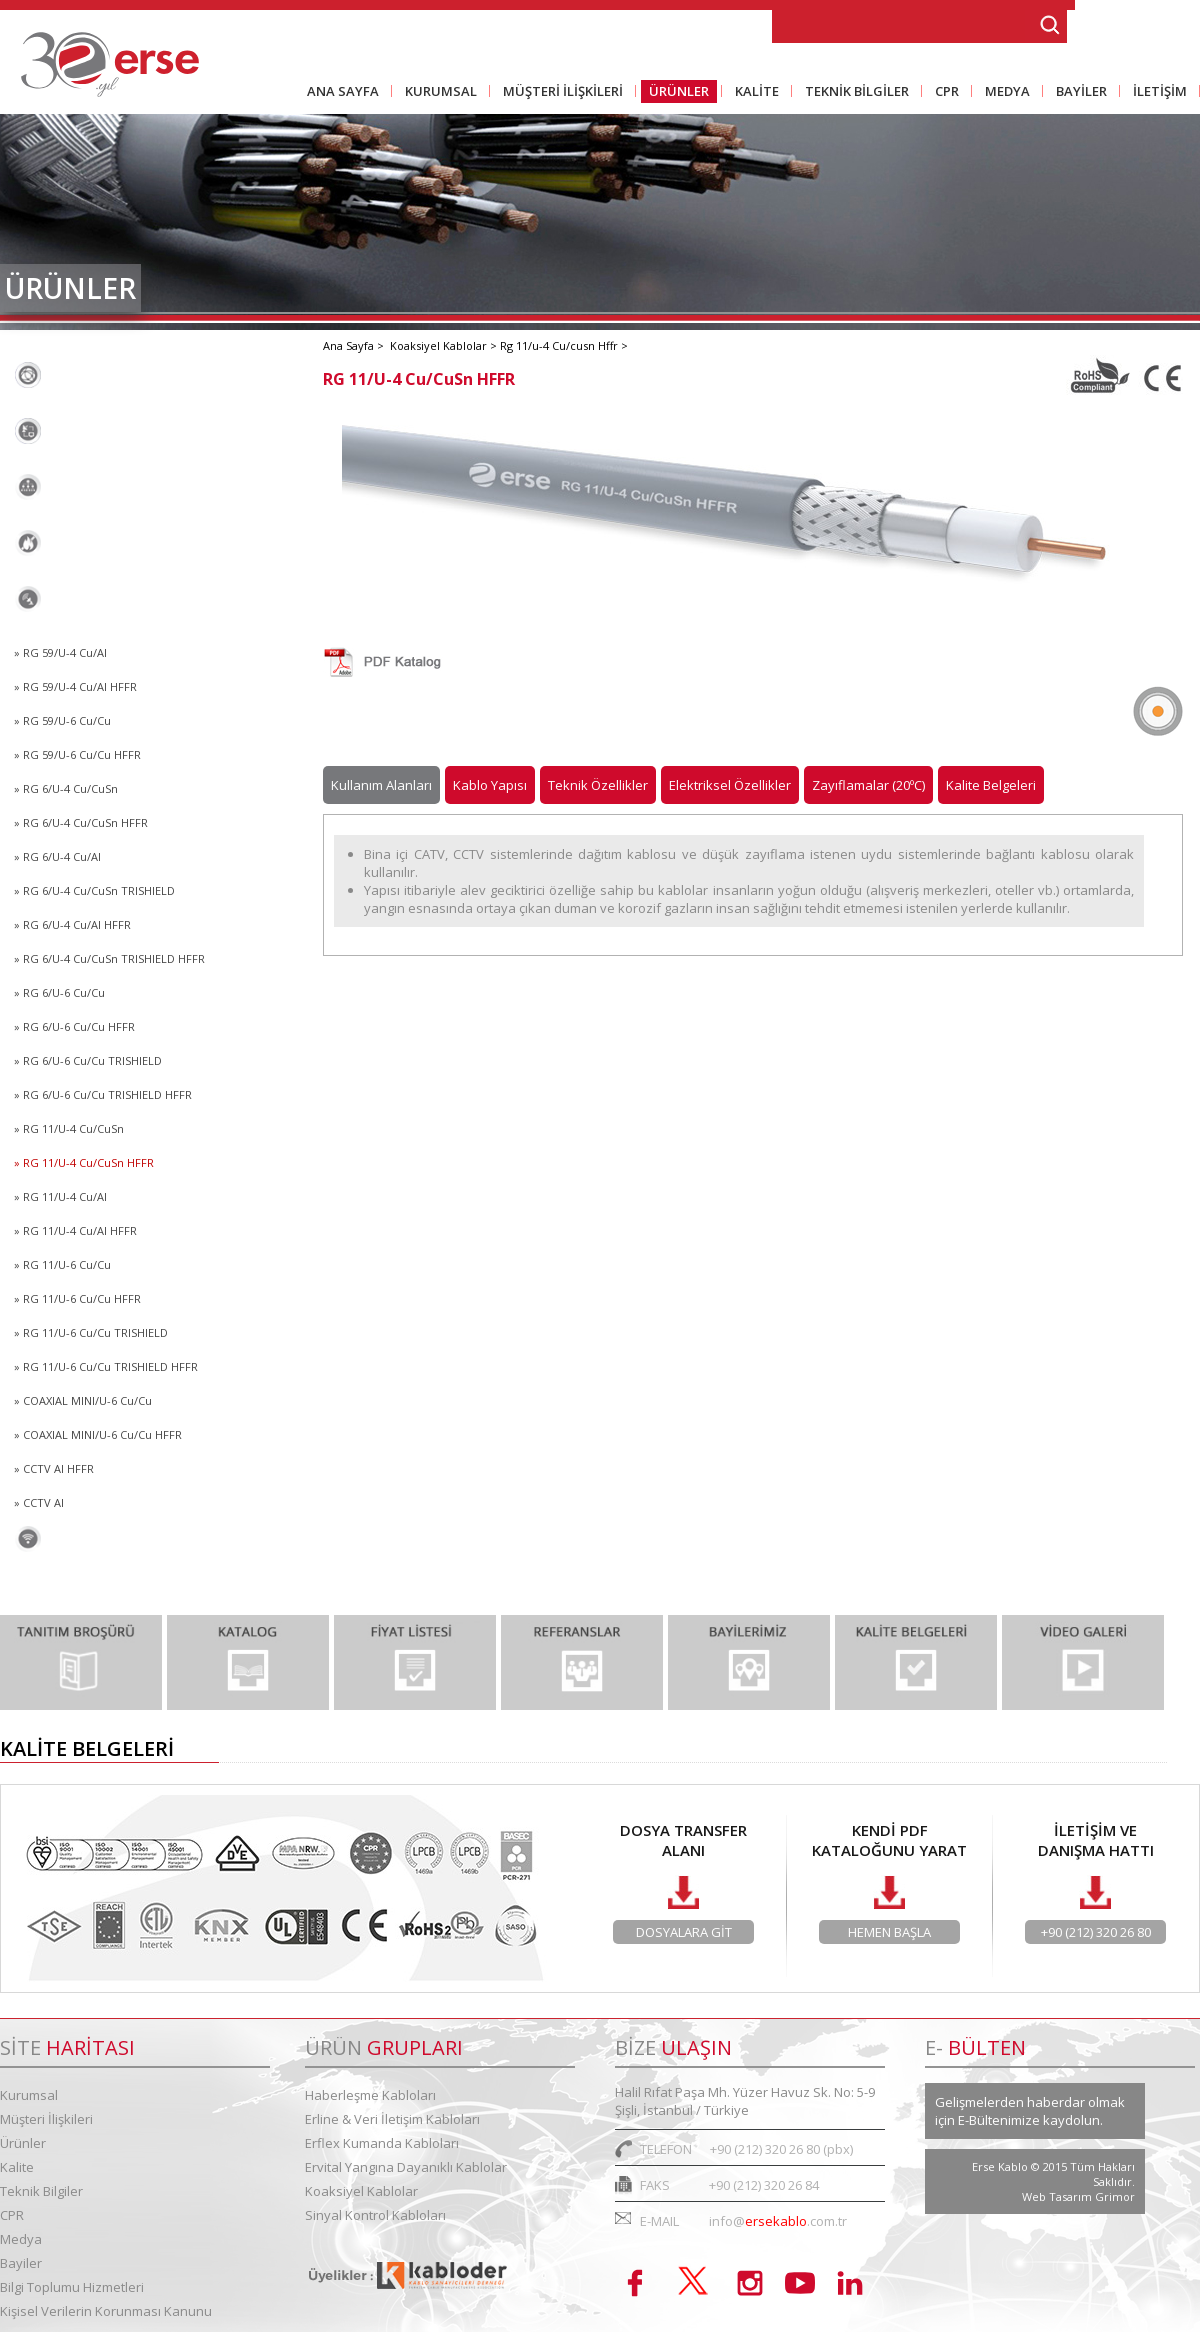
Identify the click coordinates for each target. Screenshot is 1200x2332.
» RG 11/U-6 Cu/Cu (62, 1264)
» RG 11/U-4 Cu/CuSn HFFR (84, 1162)
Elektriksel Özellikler (730, 785)
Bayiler (21, 2263)
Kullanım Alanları (381, 785)
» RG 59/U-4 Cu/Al (60, 652)
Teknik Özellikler (598, 785)
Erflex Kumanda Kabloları (119, 487)
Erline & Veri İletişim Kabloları (134, 431)
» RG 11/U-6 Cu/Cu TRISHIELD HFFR (106, 1366)
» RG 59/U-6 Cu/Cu (62, 720)
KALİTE (753, 92)
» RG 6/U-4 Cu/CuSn (66, 788)
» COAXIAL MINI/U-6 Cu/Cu (83, 1400)
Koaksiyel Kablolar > (445, 345)
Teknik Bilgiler (41, 2191)
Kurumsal (29, 2095)
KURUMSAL (437, 92)
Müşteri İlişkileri (46, 2119)
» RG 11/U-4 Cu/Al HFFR (75, 1230)
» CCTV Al (39, 1502)
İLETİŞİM (1156, 92)
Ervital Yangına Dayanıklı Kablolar (149, 543)
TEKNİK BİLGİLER (853, 92)
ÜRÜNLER (675, 92)
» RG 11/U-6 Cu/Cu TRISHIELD (91, 1332)
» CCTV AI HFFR (54, 1468)
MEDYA (1003, 92)
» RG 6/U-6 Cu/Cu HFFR (74, 1026)
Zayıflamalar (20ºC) (868, 785)
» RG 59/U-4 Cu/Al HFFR (75, 686)
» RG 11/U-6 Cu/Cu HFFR (77, 1298)
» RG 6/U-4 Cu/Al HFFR (72, 924)
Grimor (1115, 2196)
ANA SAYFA (343, 91)
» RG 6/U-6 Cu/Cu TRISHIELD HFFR (103, 1094)
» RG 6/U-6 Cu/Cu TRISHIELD (88, 1060)
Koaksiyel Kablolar (95, 599)
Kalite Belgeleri (991, 785)
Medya (21, 2239)
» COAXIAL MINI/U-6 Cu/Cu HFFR (98, 1434)
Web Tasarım (1058, 2196)
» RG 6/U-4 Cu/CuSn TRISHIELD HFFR (109, 958)
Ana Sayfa (350, 345)
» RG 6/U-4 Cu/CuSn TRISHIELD (94, 890)
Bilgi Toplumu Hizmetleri (72, 2287)
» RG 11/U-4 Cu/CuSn (69, 1128)
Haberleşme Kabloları (105, 375)
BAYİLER (1077, 92)
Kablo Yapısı (490, 785)
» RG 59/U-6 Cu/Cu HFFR (77, 754)
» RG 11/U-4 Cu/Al (60, 1196)
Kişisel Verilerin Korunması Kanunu (106, 2311)
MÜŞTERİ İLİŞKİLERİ (559, 92)
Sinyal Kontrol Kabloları (113, 1539)
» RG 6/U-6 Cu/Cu (59, 992)
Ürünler (23, 2143)
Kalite (17, 2167)
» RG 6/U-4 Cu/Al (57, 856)
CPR (943, 92)
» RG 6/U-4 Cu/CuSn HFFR (81, 822)
